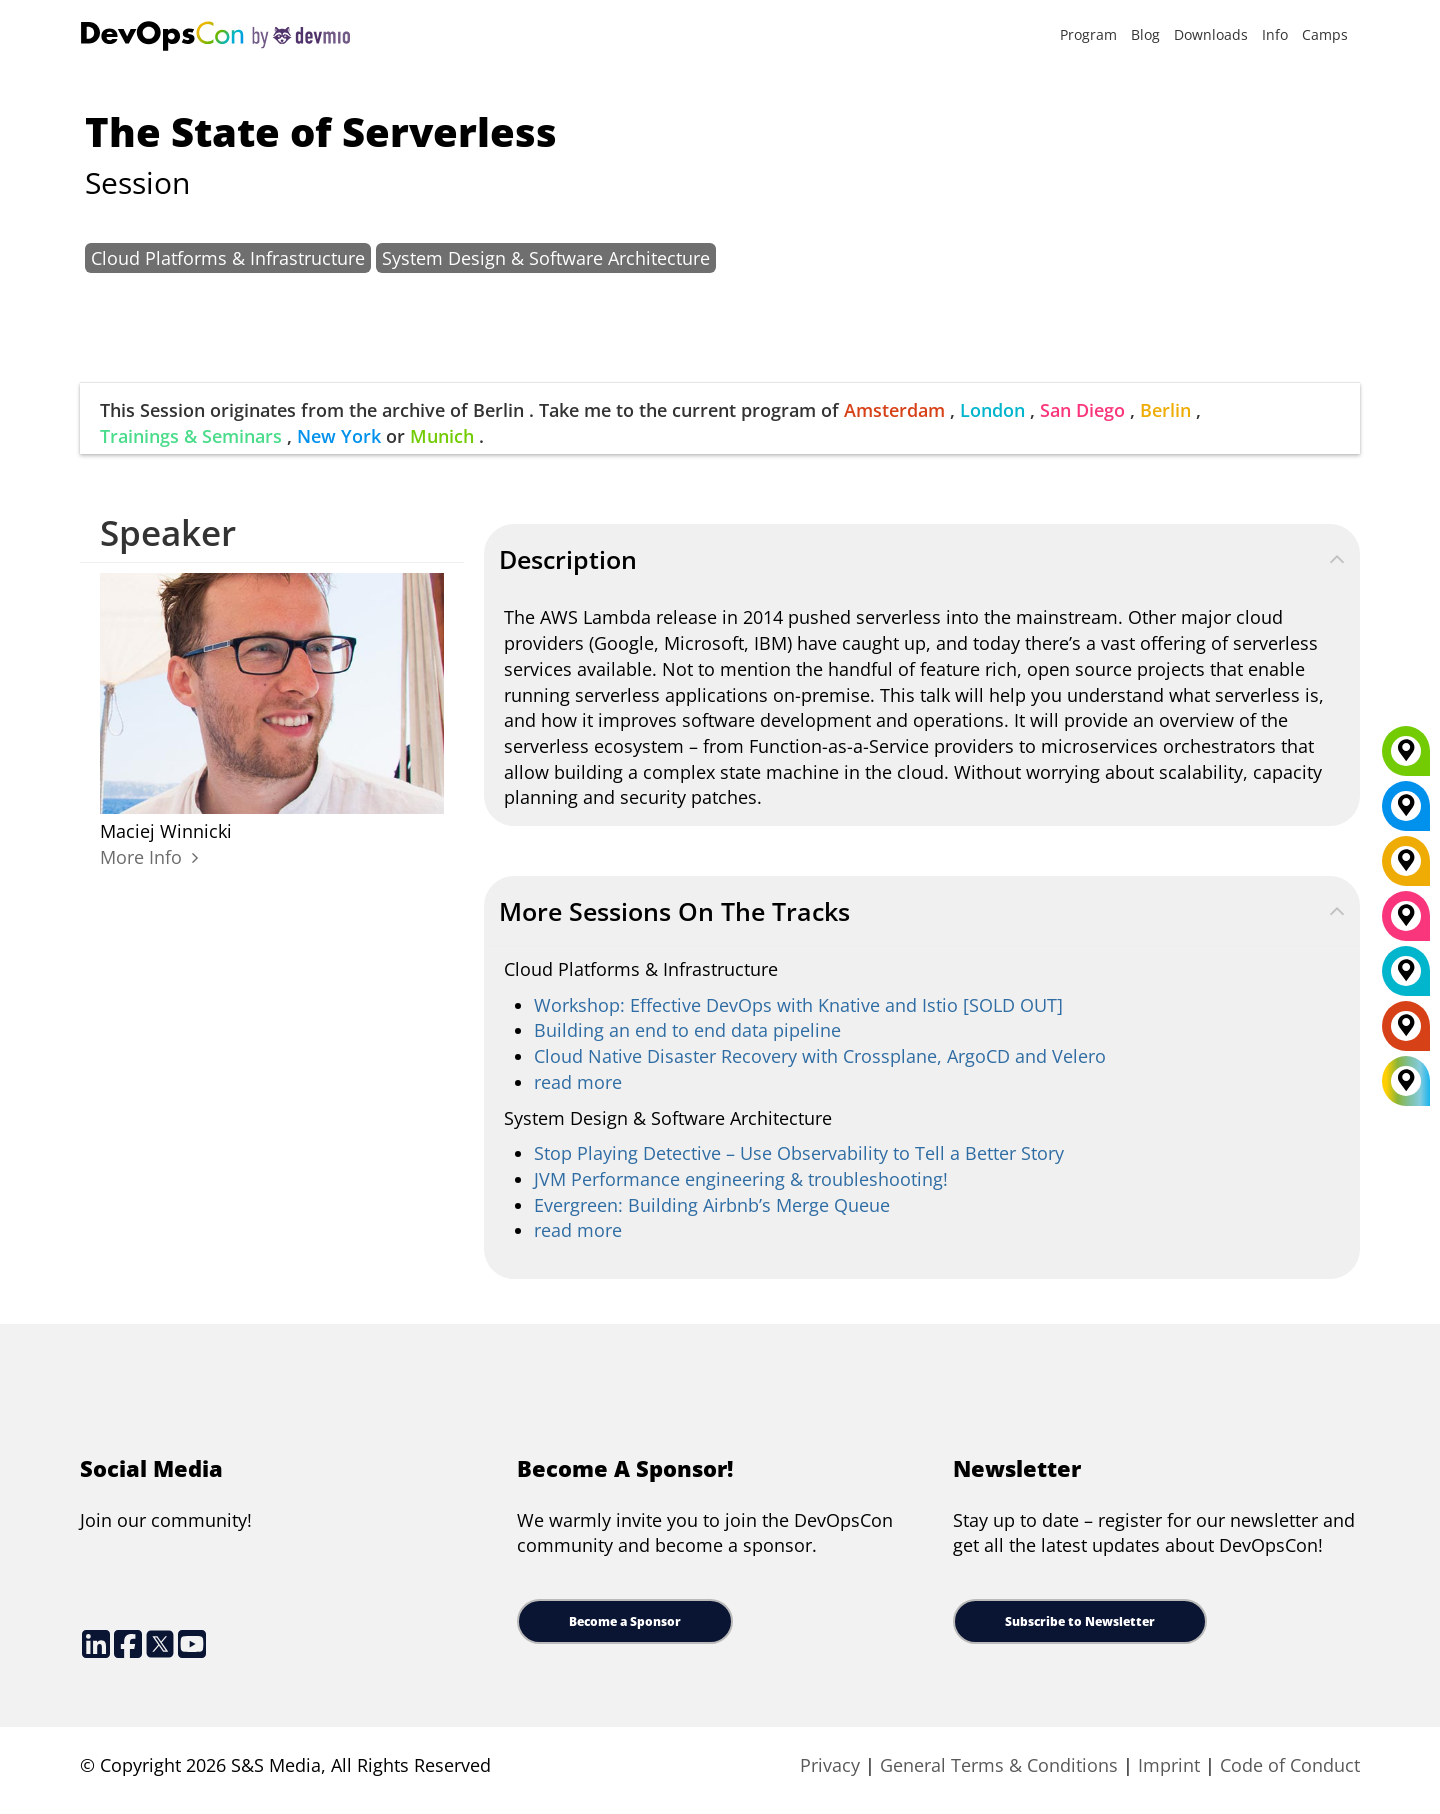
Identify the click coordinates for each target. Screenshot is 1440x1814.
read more (578, 1082)
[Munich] (1406, 758)
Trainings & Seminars (191, 436)
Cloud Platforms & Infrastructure (228, 258)
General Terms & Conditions (999, 1765)
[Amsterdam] (1406, 1033)
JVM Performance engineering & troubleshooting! (741, 1179)
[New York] (1406, 813)
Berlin (1165, 410)
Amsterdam (894, 410)
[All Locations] (1406, 1080)
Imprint (1169, 1765)
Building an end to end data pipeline (687, 1030)
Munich (442, 436)
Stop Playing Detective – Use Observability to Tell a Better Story (799, 1153)
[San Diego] (1406, 923)
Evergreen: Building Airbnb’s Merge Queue (712, 1205)
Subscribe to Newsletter (1080, 1621)
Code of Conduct (1290, 1765)
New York (339, 436)
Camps (1325, 34)
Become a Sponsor (625, 1621)
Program (1088, 34)
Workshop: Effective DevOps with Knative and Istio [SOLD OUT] (798, 1005)
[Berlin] (1406, 868)
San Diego (1082, 410)
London (992, 410)
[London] (1406, 978)
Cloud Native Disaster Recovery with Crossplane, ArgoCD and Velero (820, 1056)
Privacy (830, 1765)
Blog (1145, 34)
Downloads (1211, 34)
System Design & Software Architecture (546, 258)
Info (1275, 34)
